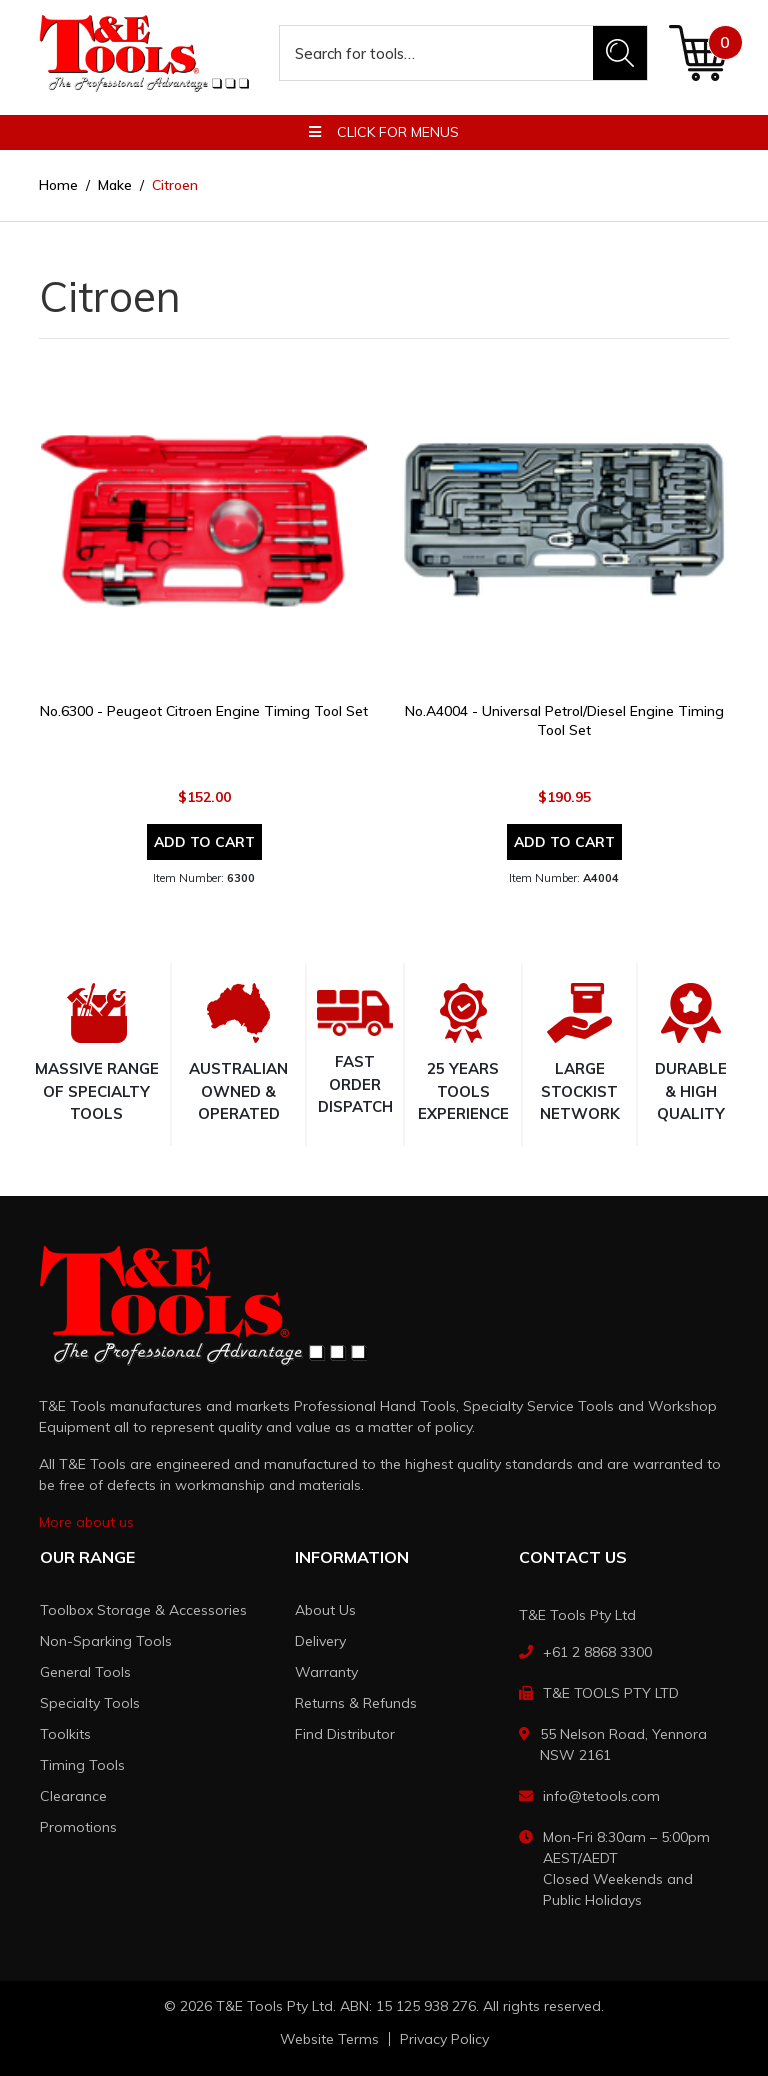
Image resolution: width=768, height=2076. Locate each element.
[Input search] (437, 53)
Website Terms (329, 2039)
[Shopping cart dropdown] (698, 53)
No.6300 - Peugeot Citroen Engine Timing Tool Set (204, 711)
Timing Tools (82, 1765)
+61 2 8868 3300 (597, 1652)
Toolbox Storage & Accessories (143, 1610)
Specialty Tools (90, 1703)
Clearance (73, 1796)
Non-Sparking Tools (106, 1641)
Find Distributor (345, 1734)
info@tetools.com (601, 1796)
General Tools (85, 1672)
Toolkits (65, 1734)
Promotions (78, 1827)
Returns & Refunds (356, 1703)
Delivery (320, 1641)
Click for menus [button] (384, 132)
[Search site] (620, 53)
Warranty (326, 1672)
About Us (325, 1610)
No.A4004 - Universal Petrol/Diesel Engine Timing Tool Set (564, 720)
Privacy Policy (444, 2039)
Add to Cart (204, 842)
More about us (86, 1522)
